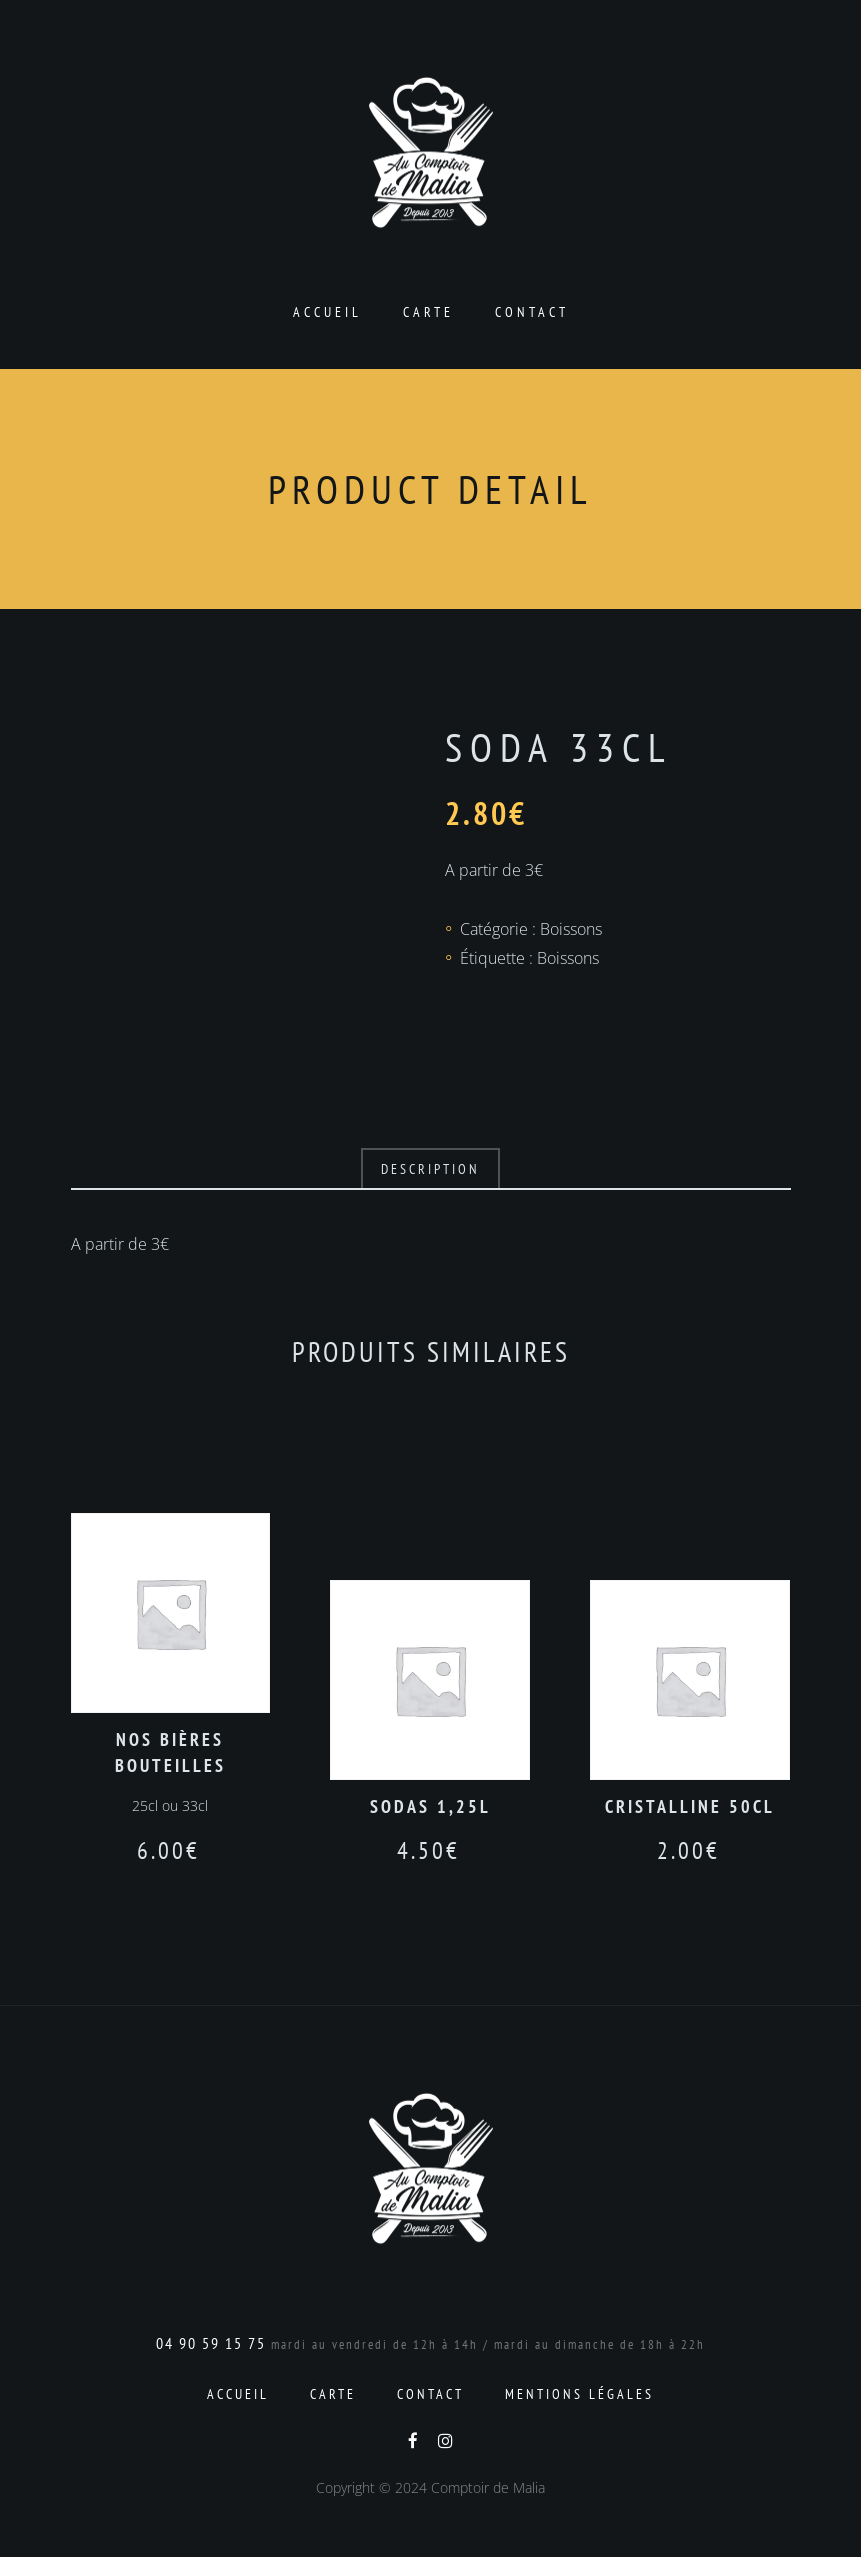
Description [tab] (430, 1169)
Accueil (327, 312)
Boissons (571, 929)
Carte (428, 312)
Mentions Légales (579, 2394)
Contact (532, 312)
